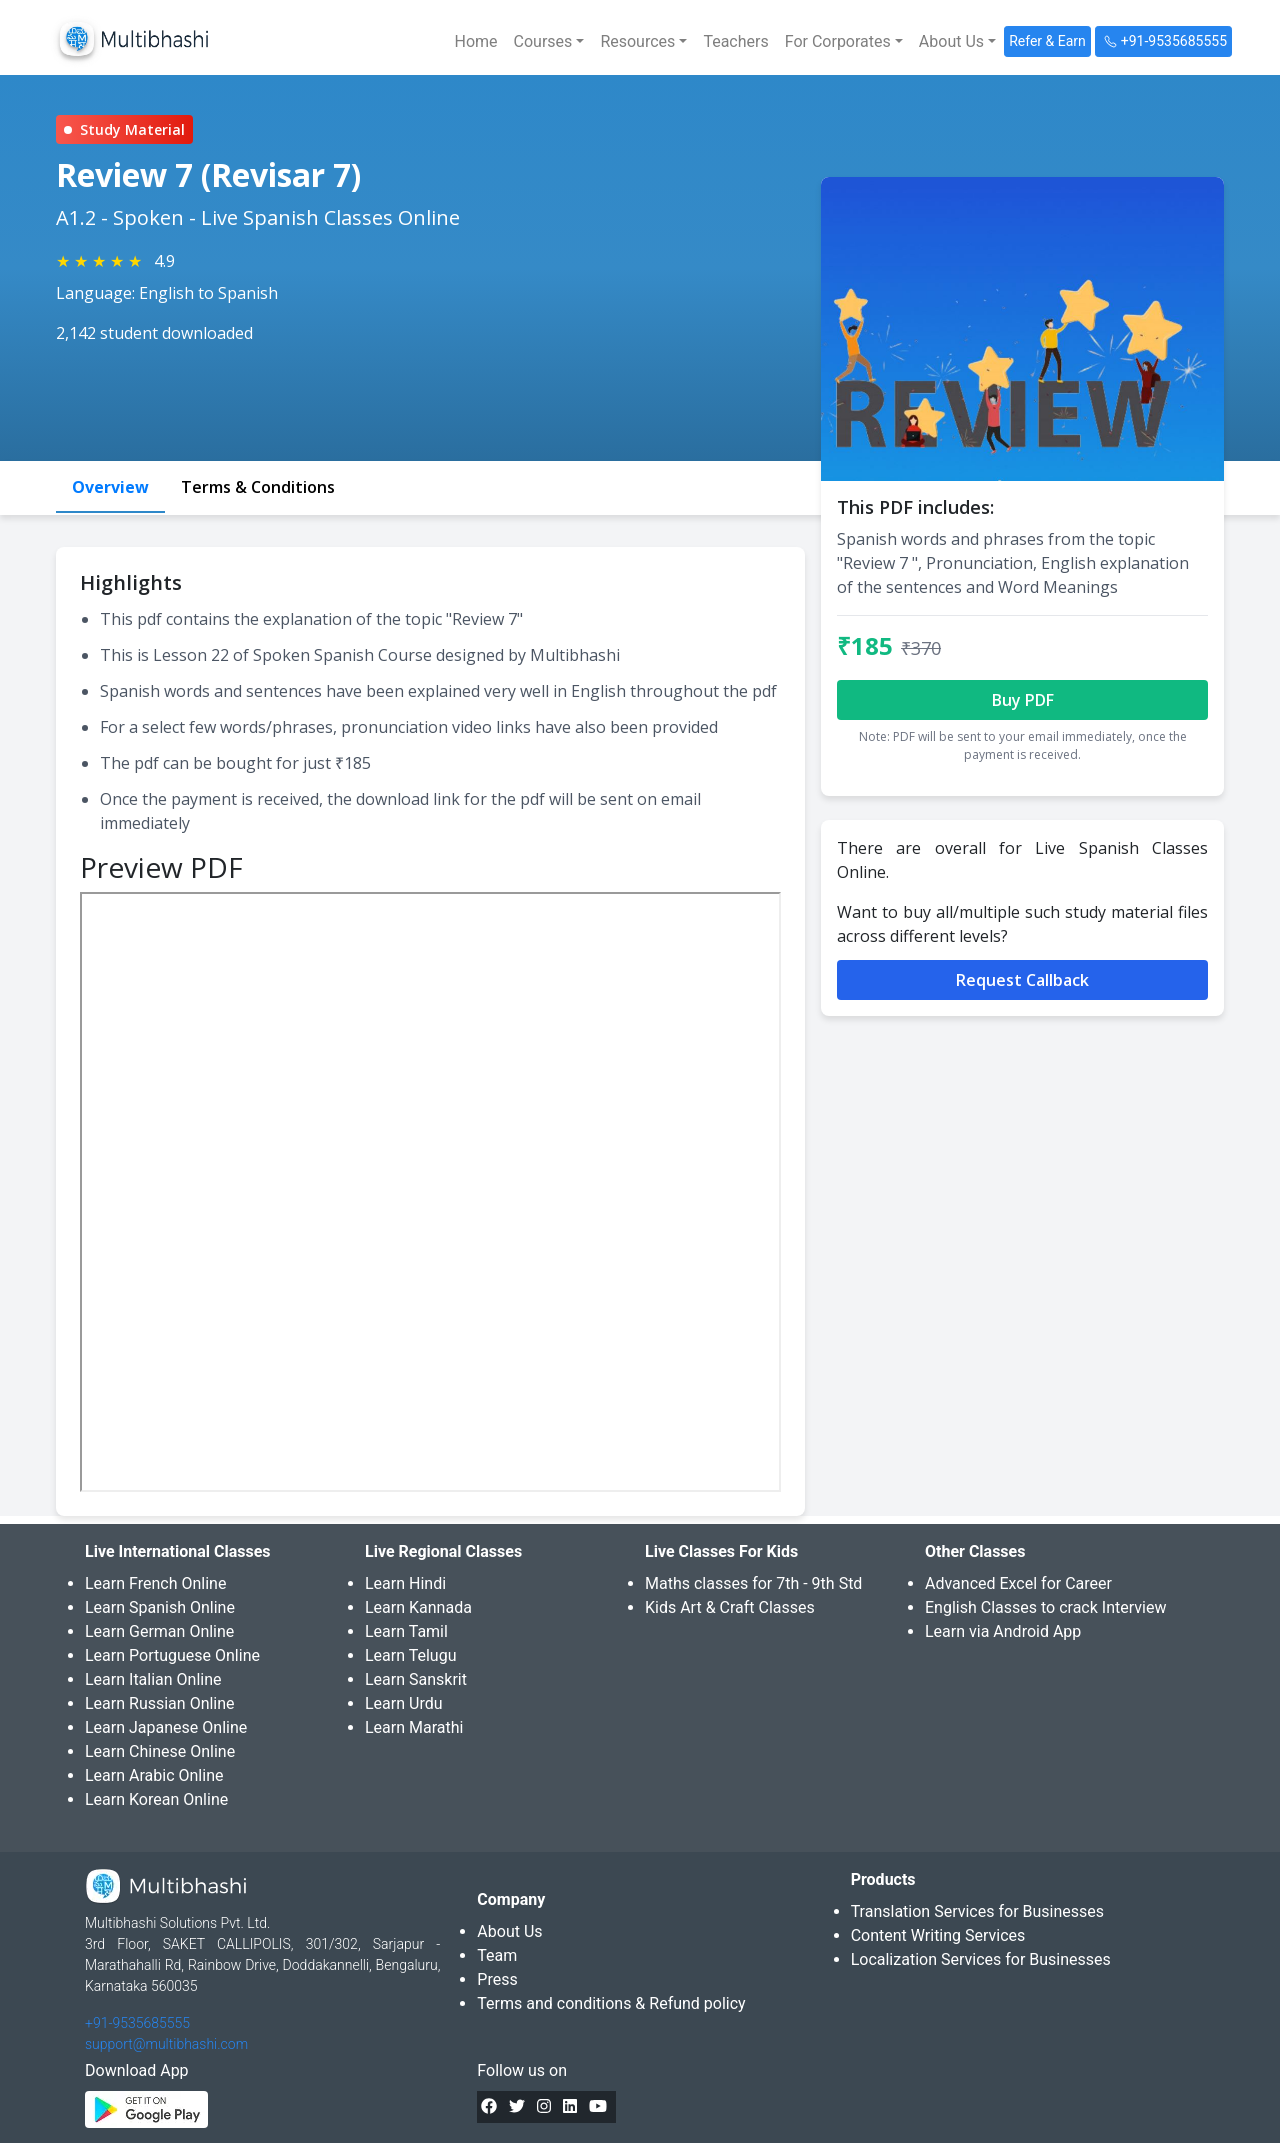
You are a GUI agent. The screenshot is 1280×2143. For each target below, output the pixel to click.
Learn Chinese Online (160, 1751)
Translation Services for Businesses (977, 1911)
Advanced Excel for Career (1018, 1583)
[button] (549, 42)
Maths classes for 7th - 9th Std (753, 1583)
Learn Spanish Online (160, 1607)
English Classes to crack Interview (1045, 1607)
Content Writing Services (938, 1935)
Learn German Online (159, 1631)
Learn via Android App (1003, 1631)
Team (497, 1955)
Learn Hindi (405, 1583)
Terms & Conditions (258, 487)
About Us (509, 1931)
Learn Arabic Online (154, 1775)
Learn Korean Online (156, 1799)
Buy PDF (1023, 700)
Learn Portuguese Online (172, 1655)
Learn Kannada (418, 1607)
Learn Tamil (406, 1631)
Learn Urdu (404, 1703)
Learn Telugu (411, 1655)
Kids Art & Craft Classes (730, 1607)
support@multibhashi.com (166, 2044)
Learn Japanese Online (166, 1727)
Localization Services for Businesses (981, 1959)
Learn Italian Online (153, 1679)
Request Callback (1022, 980)
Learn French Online (155, 1583)
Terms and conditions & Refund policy (611, 2003)
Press (497, 1979)
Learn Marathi (414, 1727)
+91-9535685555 (137, 2023)
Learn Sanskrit (416, 1679)
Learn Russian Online (160, 1703)
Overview (110, 487)
